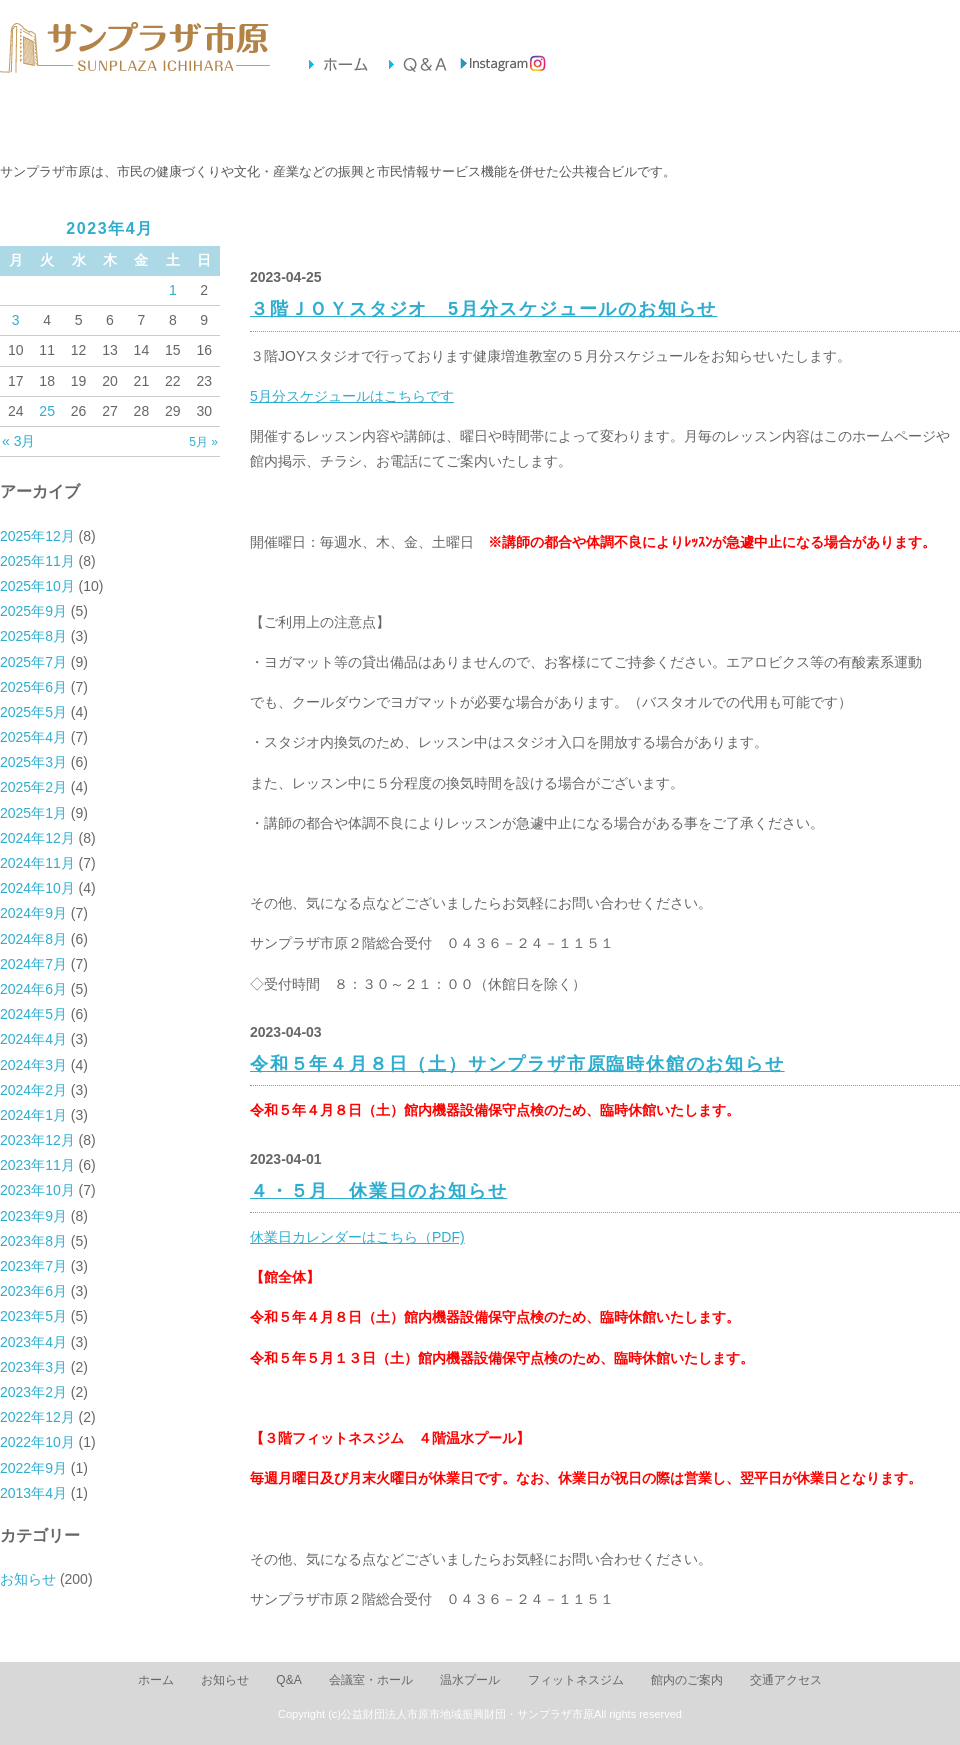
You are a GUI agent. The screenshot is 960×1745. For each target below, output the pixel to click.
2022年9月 (33, 1468)
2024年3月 (33, 1065)
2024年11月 (37, 863)
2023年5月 (33, 1316)
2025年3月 (33, 762)
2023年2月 (33, 1392)
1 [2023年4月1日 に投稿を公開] (173, 290)
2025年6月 (33, 687)
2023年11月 (37, 1165)
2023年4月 (33, 1342)
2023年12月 (37, 1140)
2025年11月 (37, 561)
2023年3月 (33, 1367)
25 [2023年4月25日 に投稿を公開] (47, 411)
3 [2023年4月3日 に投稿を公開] (16, 320)
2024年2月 (33, 1090)
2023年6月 (33, 1291)
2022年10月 (37, 1442)
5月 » (203, 442)
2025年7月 (33, 662)
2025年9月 (33, 611)
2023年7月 (33, 1266)
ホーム (156, 1680)
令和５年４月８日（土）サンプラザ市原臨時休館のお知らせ (517, 1064)
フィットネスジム (479, 121)
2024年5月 (33, 1014)
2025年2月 (33, 787)
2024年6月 (33, 989)
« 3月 (18, 441)
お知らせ (68, 121)
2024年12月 (37, 838)
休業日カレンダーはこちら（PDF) (357, 1237)
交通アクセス (753, 121)
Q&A (288, 1680)
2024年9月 (33, 913)
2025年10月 (37, 586)
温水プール (342, 121)
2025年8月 (33, 636)
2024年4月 (33, 1039)
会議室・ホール (205, 121)
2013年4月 (33, 1493)
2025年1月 (33, 813)
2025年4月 (33, 737)
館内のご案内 (616, 121)
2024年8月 (33, 939)
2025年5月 (33, 712)
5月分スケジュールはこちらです (352, 396)
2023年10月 (37, 1190)
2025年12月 (37, 536)
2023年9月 (33, 1216)
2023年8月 (33, 1241)
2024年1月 (33, 1115)
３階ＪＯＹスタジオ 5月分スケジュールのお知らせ (483, 309)
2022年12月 (37, 1417)
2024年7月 (33, 964)
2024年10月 (37, 888)
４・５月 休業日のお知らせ (378, 1191)
